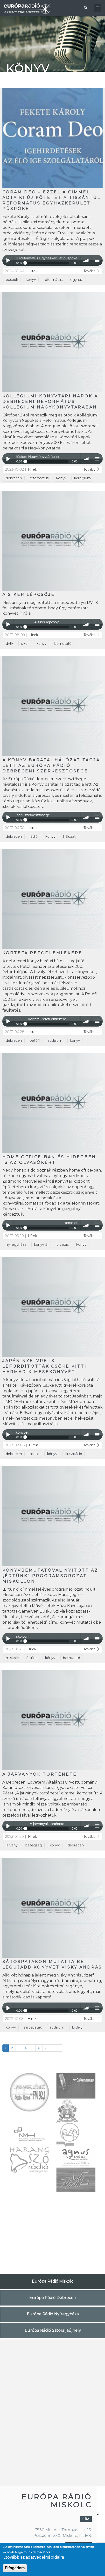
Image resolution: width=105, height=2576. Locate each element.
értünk (31, 1658)
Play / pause (7, 260)
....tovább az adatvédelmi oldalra (33, 2557)
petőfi (35, 1040)
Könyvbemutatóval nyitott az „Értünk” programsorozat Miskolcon (50, 1576)
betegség (33, 1845)
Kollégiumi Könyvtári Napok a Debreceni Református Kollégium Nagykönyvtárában (50, 401)
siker (25, 643)
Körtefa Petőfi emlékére (42, 953)
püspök (12, 279)
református (53, 279)
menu (97, 260)
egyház (76, 279)
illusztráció (73, 1454)
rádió (34, 836)
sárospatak (33, 2027)
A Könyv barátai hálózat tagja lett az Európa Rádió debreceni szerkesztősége (51, 765)
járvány (12, 1845)
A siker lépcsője (28, 594)
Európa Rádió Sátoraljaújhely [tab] (53, 2330)
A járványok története (39, 1774)
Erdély (77, 2027)
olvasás (62, 1244)
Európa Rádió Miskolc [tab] (52, 2281)
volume (86, 260)
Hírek (32, 271)
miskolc (12, 1658)
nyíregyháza (16, 1244)
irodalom (55, 1040)
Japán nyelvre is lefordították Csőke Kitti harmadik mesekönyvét (44, 1366)
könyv (31, 279)
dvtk (9, 643)
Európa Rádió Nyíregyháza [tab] (53, 2314)
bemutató (62, 643)
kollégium (82, 478)
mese (34, 1454)
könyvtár (41, 1244)
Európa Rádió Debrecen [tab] (52, 2297)
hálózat (69, 836)
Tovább (92, 271)
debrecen (14, 478)
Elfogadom (15, 2568)
